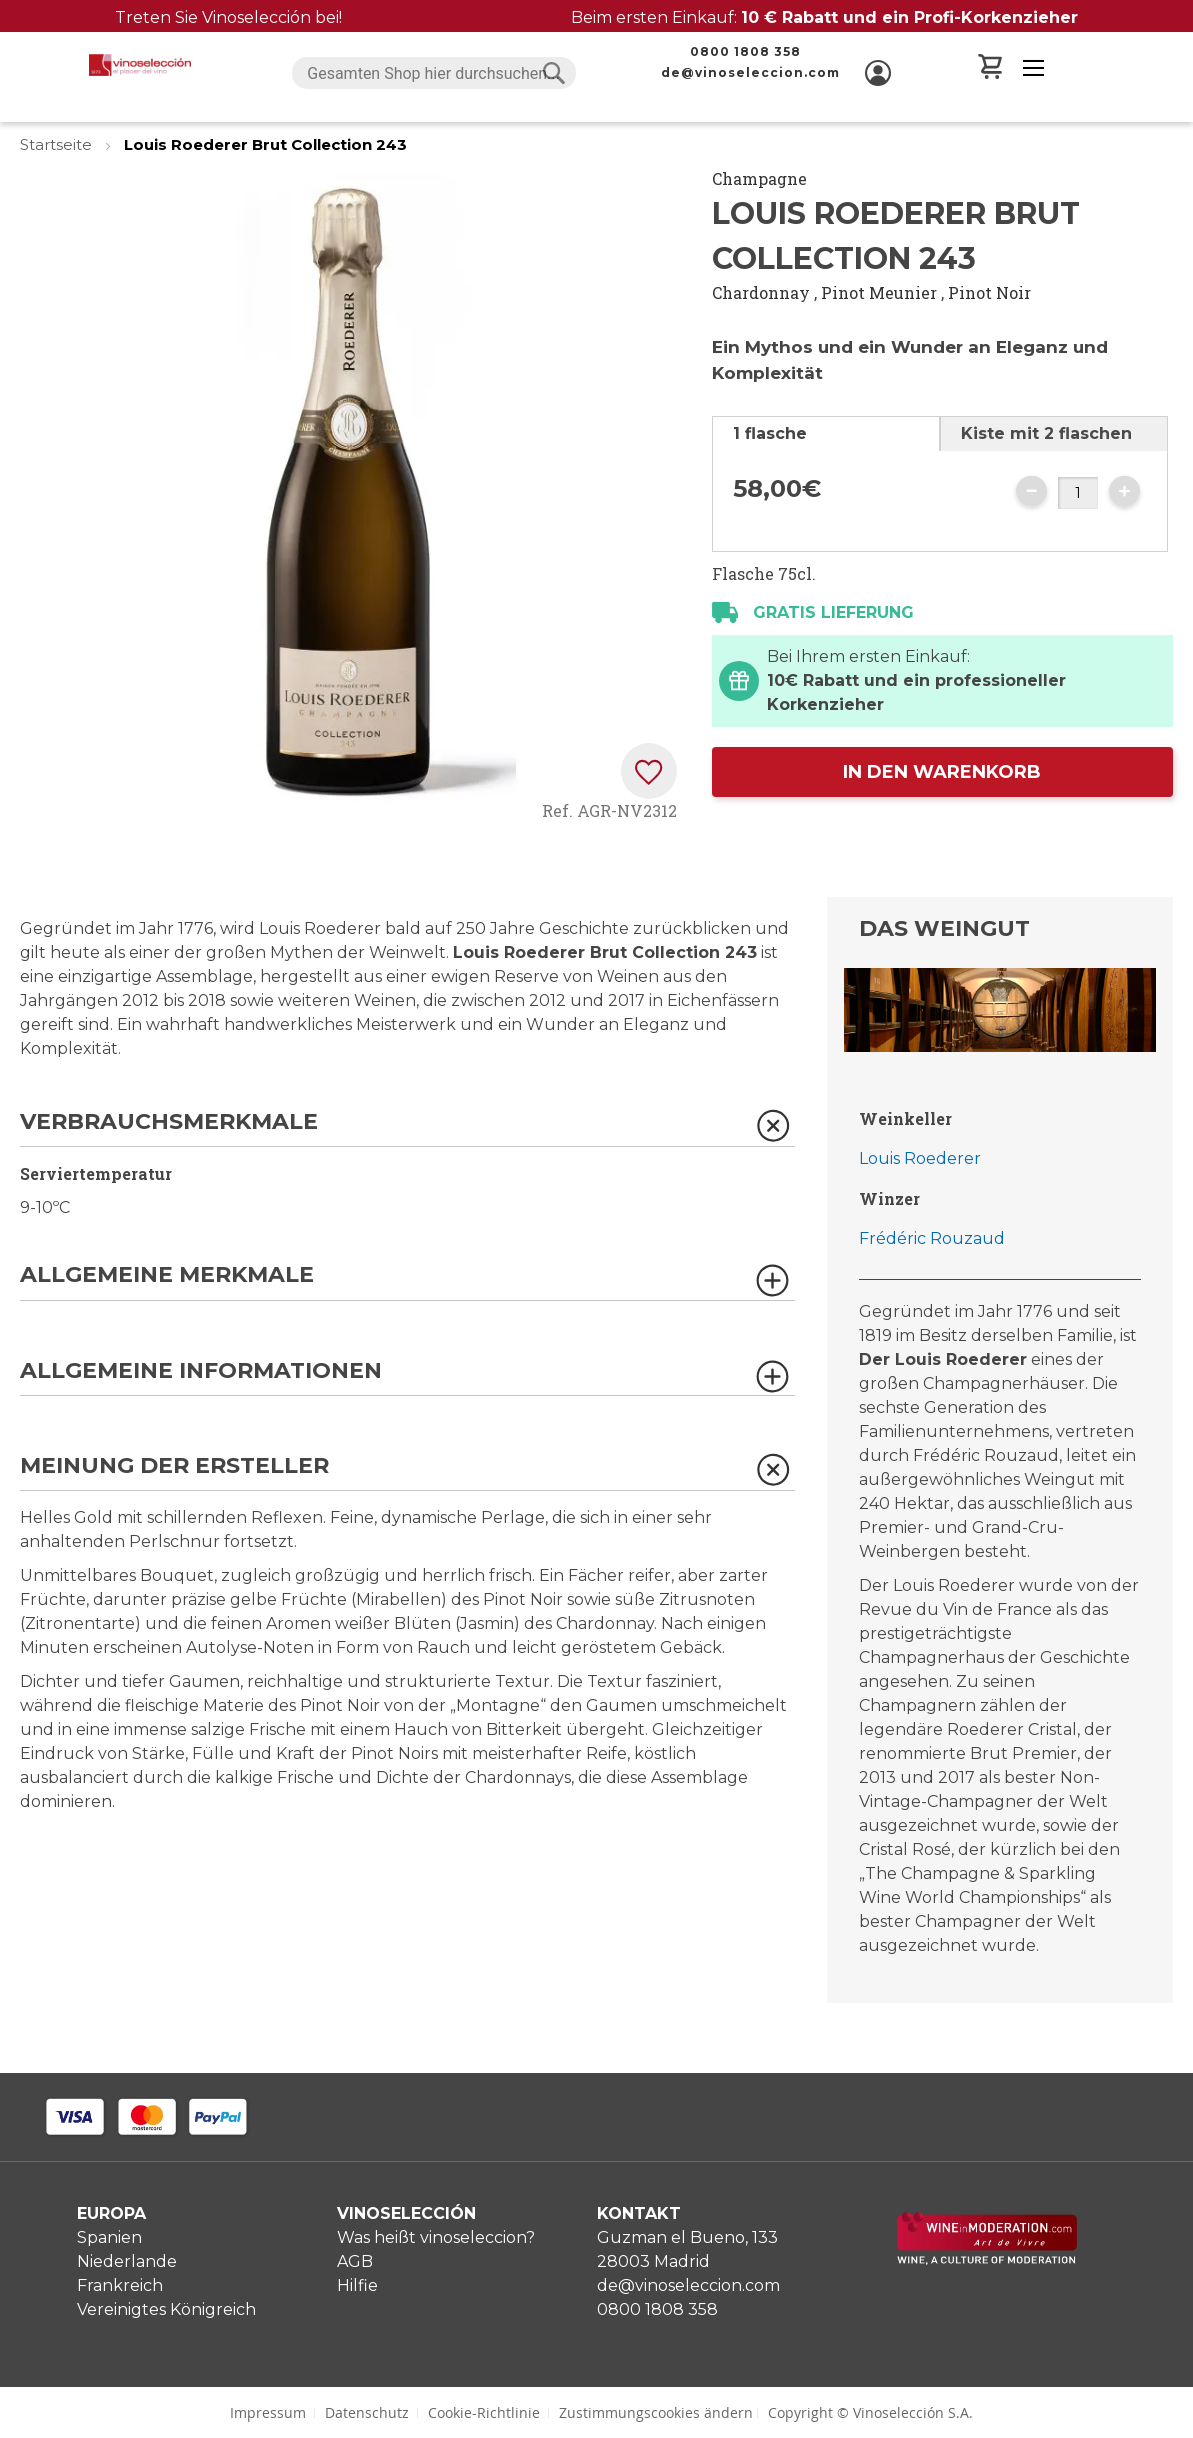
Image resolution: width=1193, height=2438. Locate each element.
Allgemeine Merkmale (167, 1275)
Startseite (58, 144)
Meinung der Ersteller (174, 1466)
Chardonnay (761, 292)
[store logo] (139, 65)
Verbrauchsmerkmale (169, 1122)
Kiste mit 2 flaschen (1046, 433)
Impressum (268, 2412)
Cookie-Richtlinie (484, 2412)
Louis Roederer (920, 1158)
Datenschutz (367, 2412)
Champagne (759, 178)
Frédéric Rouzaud (932, 1238)
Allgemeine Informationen (201, 1371)
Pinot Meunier (879, 292)
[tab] (826, 433)
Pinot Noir (989, 292)
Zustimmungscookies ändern (656, 2412)
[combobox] (434, 73)
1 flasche (770, 433)
